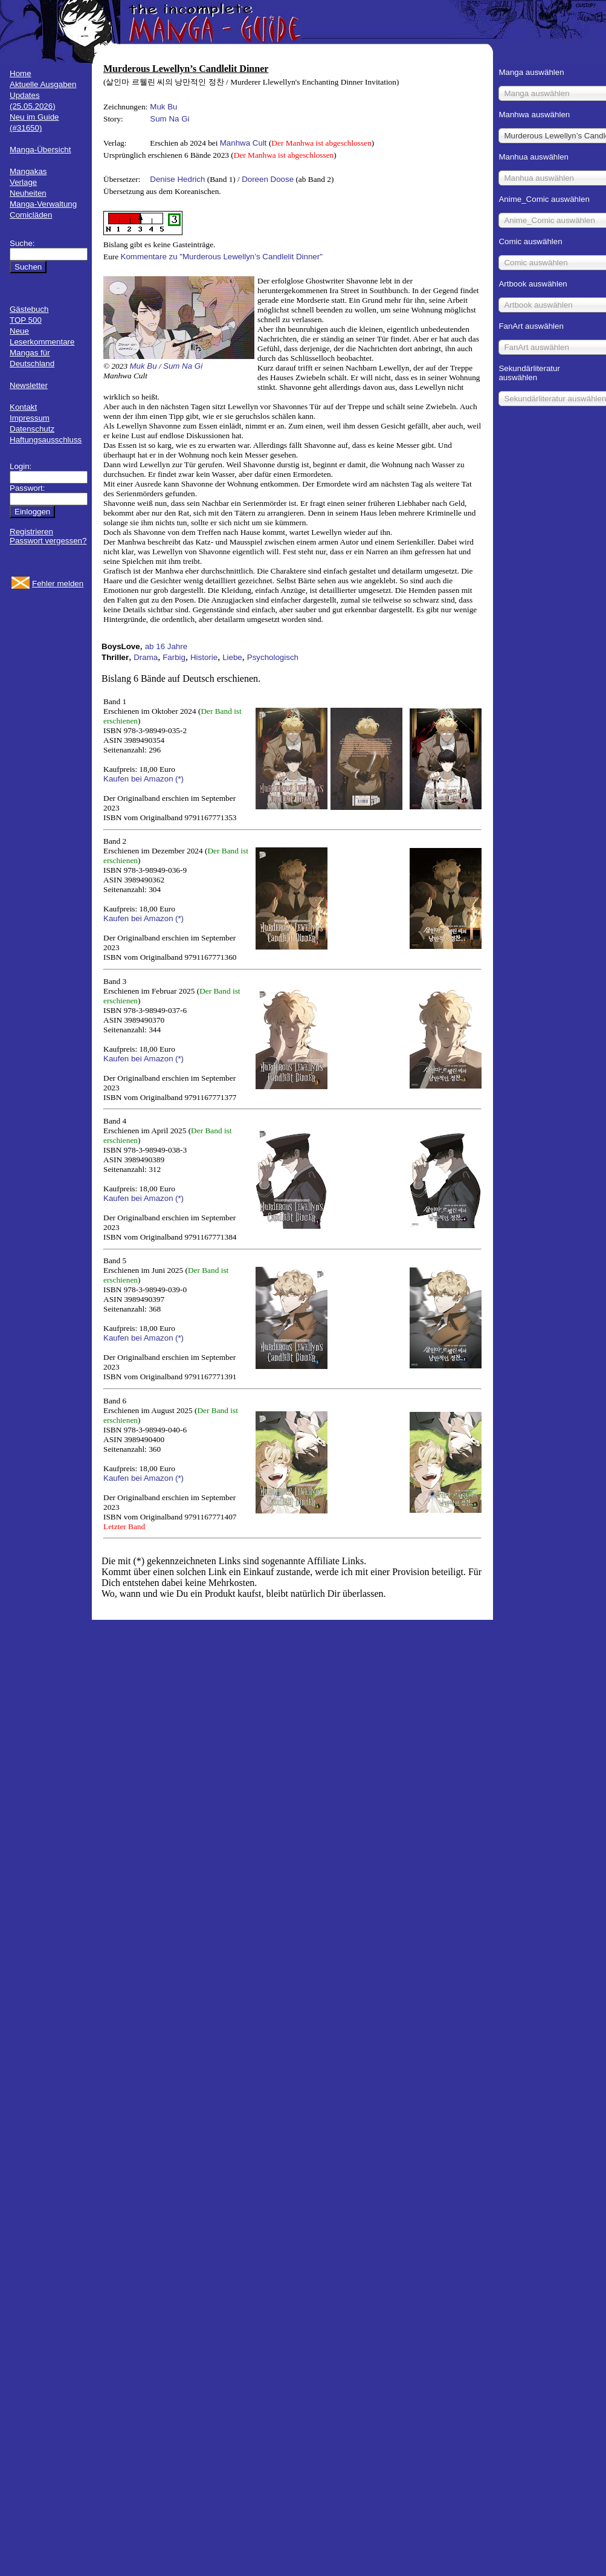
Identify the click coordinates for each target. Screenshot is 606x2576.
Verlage (23, 182)
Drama (146, 657)
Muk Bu (163, 106)
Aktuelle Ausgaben (43, 84)
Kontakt (23, 407)
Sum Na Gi (169, 118)
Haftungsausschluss (46, 439)
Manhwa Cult (243, 142)
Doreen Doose (268, 179)
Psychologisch (272, 657)
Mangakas (28, 171)
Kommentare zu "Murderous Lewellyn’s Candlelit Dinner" (222, 256)
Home (20, 73)
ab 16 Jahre (166, 646)
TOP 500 (26, 320)
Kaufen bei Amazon (138, 778)
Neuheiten (28, 193)
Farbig (174, 657)
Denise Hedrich (177, 179)
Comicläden (31, 214)
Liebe (232, 657)
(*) (179, 778)
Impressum (30, 417)
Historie (204, 657)
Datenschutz (32, 428)
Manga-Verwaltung (43, 204)
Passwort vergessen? (48, 540)
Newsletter (29, 385)
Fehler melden (57, 583)
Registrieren (31, 531)
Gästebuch (29, 309)
